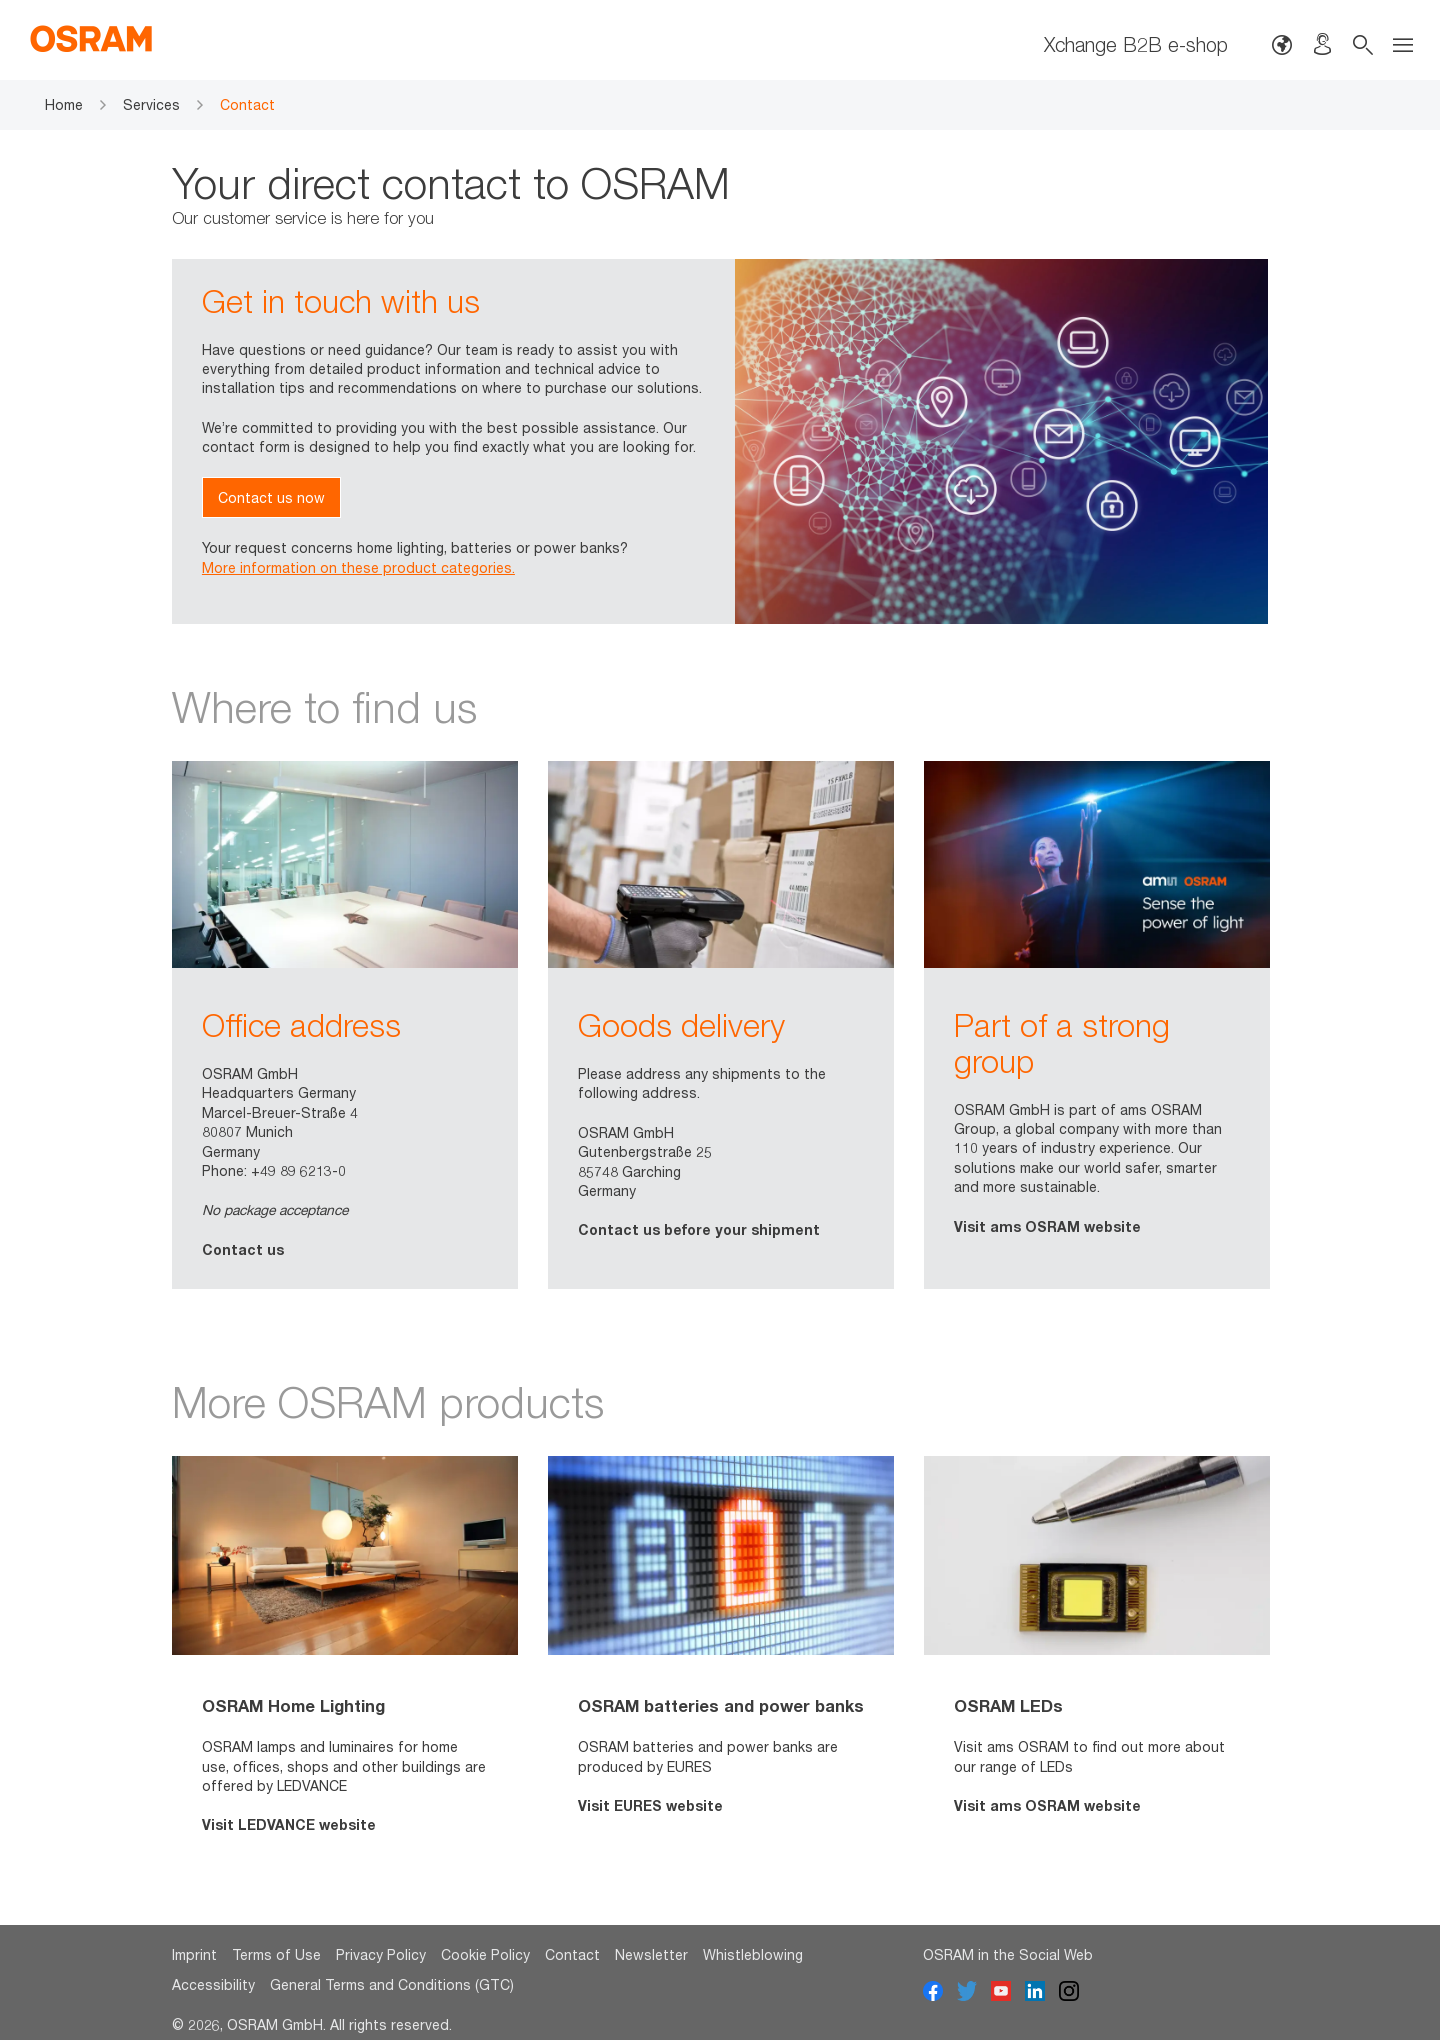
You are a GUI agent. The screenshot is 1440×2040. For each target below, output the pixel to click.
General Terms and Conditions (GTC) (392, 1984)
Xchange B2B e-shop (1136, 44)
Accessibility (213, 1984)
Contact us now (271, 497)
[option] (345, 1025)
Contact (572, 1954)
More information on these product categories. (358, 567)
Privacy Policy (381, 1954)
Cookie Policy (485, 1954)
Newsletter (651, 1954)
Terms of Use (276, 1954)
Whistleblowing (753, 1954)
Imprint (194, 1954)
